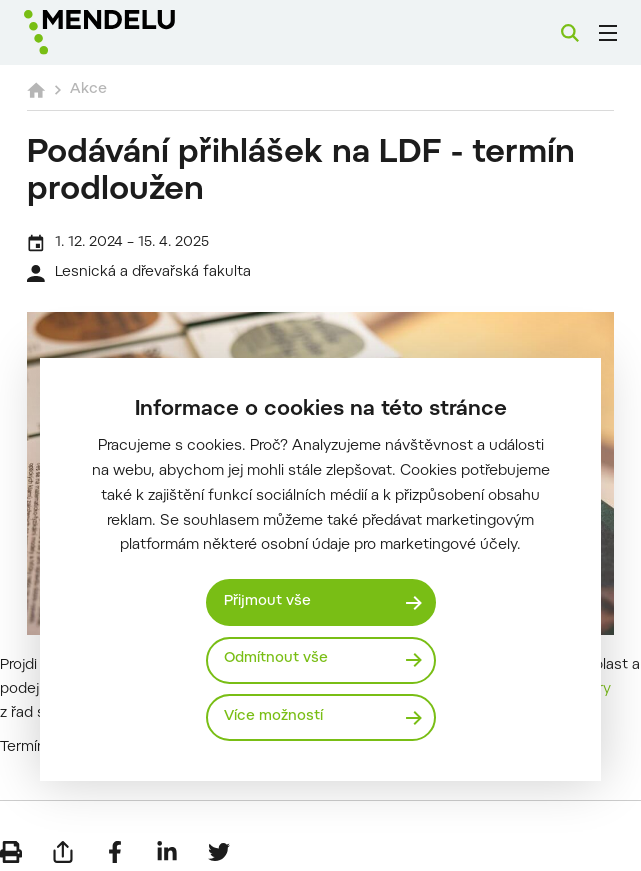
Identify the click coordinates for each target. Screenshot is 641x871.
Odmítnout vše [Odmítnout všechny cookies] (276, 659)
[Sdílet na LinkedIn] (167, 841)
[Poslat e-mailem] (63, 841)
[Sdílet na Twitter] (219, 841)
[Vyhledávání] (570, 33)
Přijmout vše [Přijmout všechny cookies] (267, 601)
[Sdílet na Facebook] (115, 841)
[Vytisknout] (11, 841)
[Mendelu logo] (127, 32)
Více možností (273, 717)
